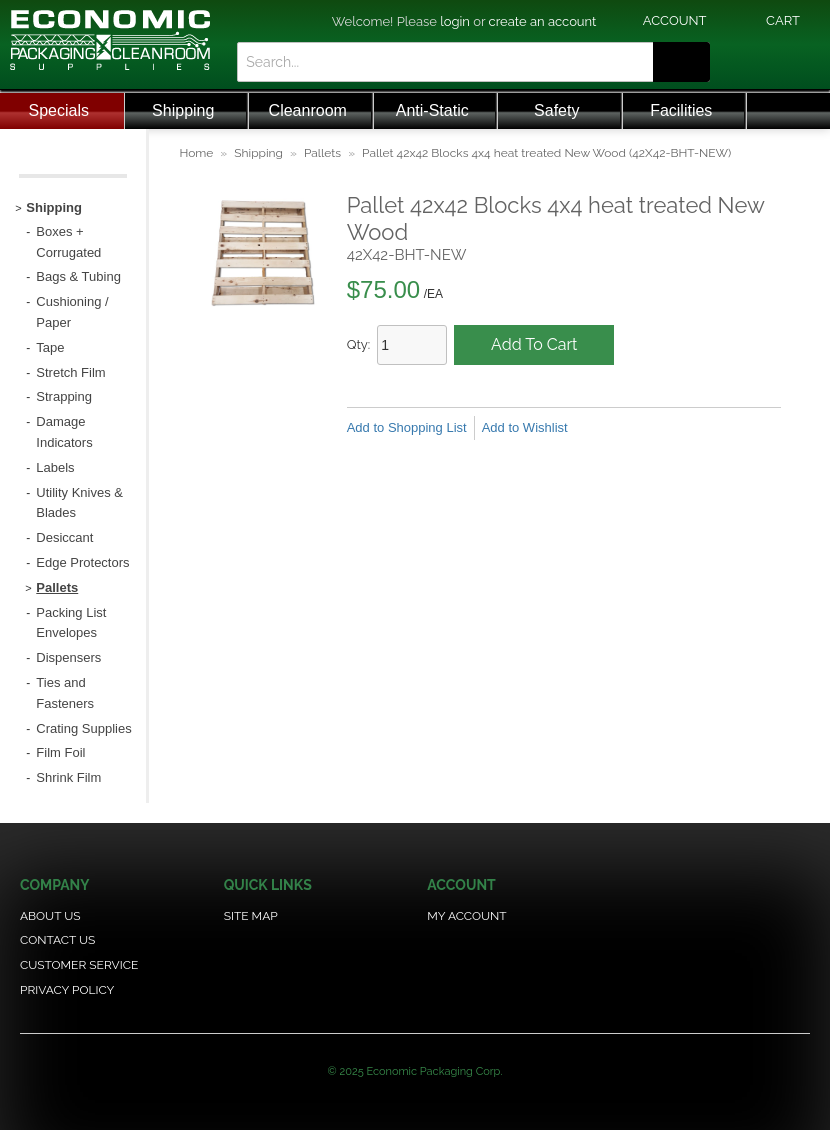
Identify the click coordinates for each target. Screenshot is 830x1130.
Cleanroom (308, 110)
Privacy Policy (67, 990)
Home (196, 153)
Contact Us (57, 940)
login (455, 21)
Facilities (681, 110)
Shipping (183, 110)
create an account (543, 21)
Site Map (251, 916)
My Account (466, 916)
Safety (556, 110)
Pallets (322, 153)
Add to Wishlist (525, 427)
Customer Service (79, 965)
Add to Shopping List (407, 427)
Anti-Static (432, 110)
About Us (50, 916)
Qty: (359, 344)
